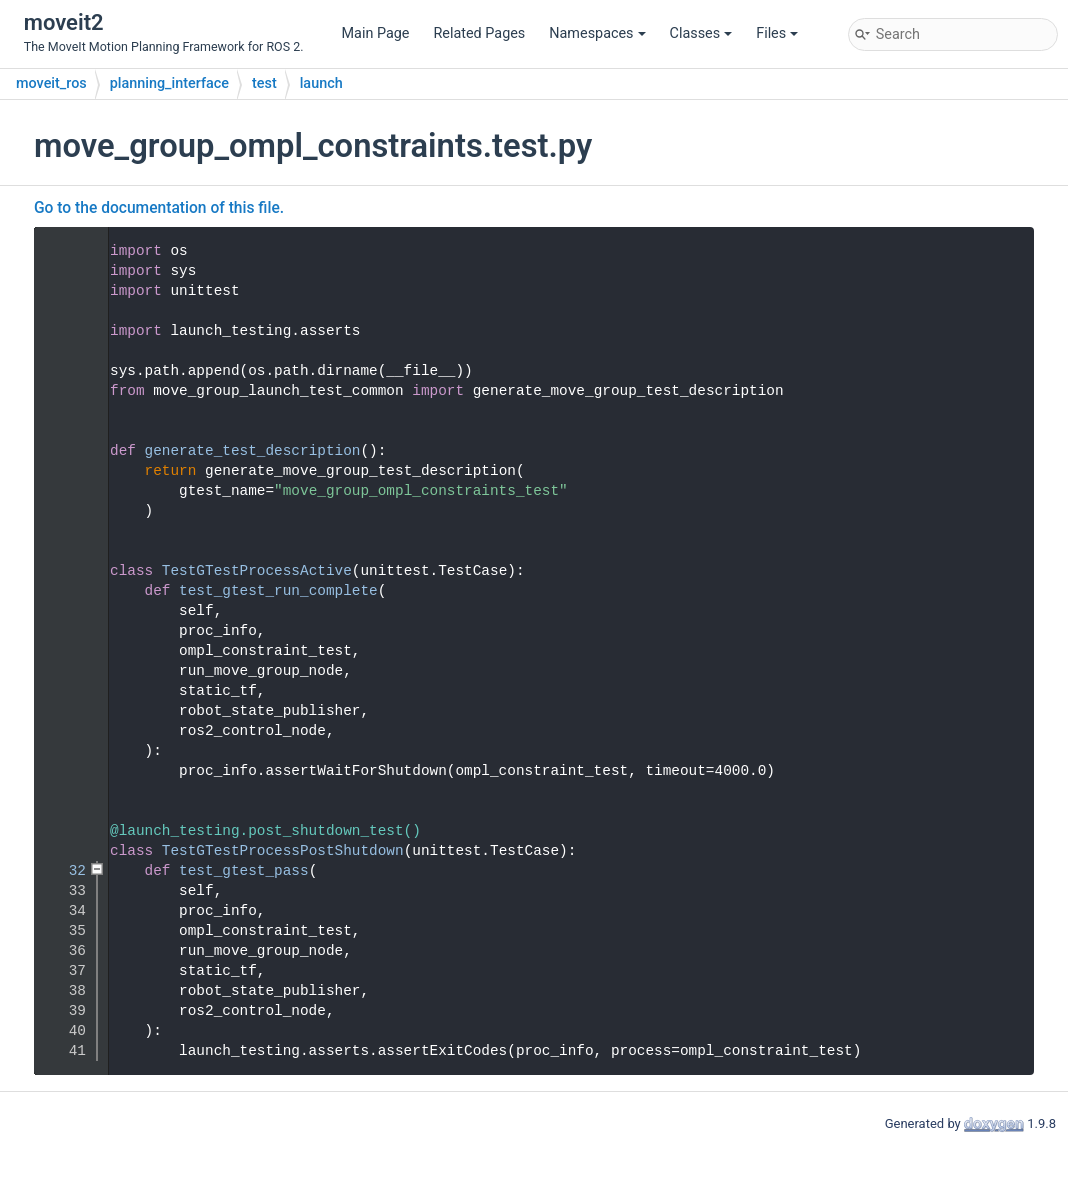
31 (64, 851)
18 (64, 591)
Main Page (376, 33)
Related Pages (479, 33)
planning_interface (169, 83)
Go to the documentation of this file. (159, 208)
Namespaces (597, 33)
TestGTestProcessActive (257, 571)
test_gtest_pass (244, 871)
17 (64, 571)
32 (64, 871)
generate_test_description (253, 451)
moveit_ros (51, 83)
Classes (701, 33)
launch (321, 83)
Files (777, 33)
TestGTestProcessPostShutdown (283, 851)
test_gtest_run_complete (278, 591)
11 (64, 451)
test (264, 83)
